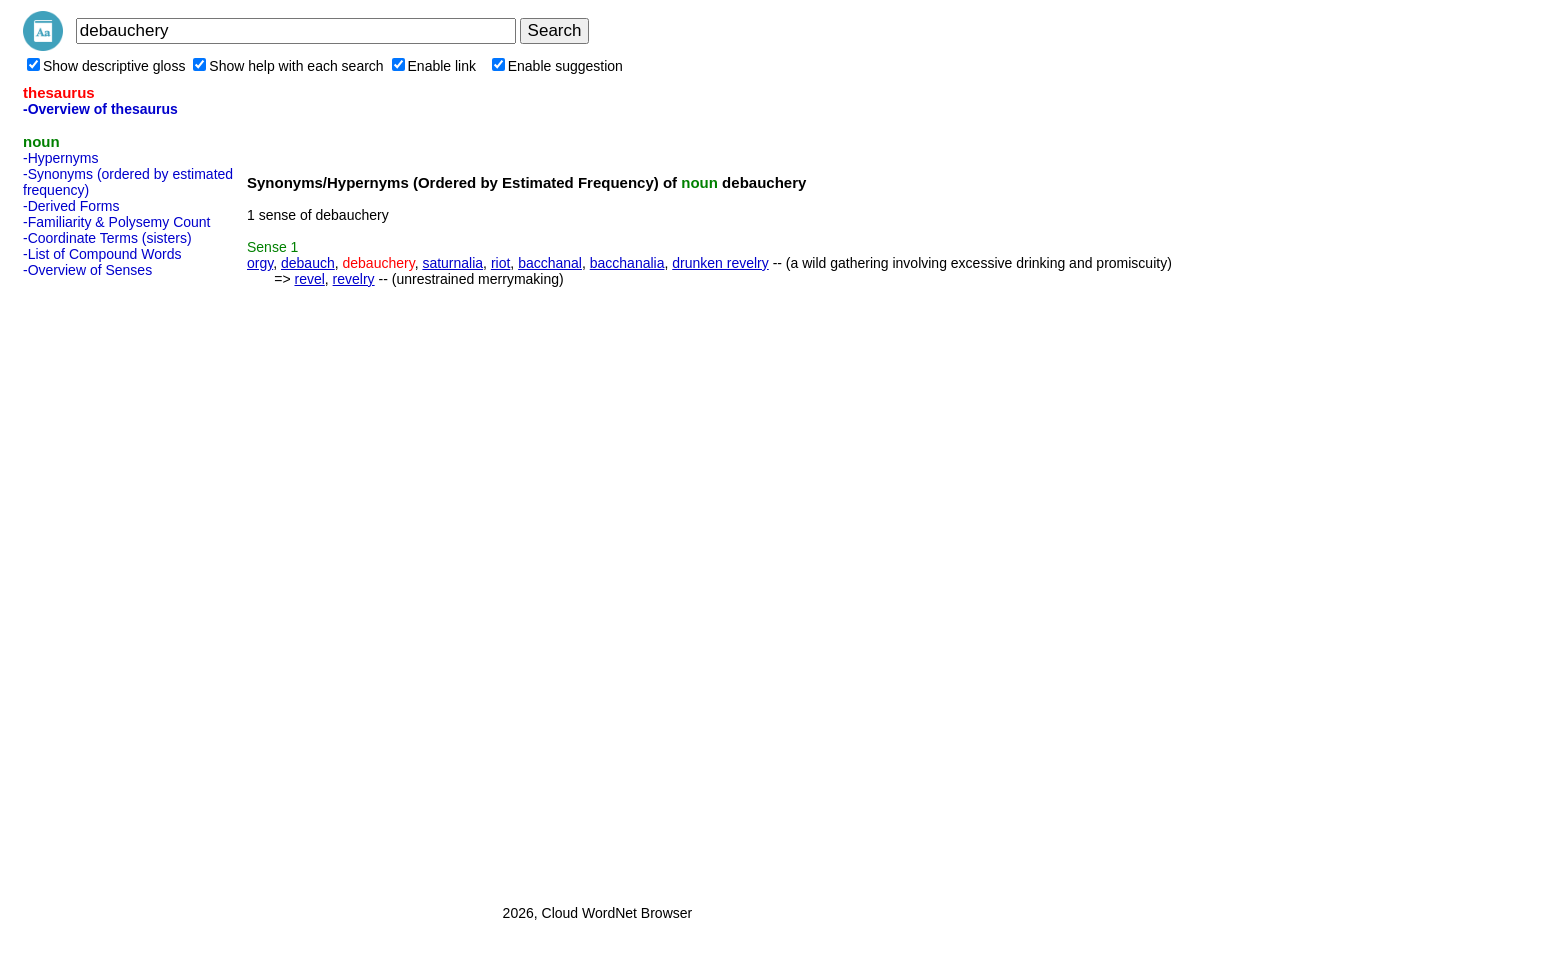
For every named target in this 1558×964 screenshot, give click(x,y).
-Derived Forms (71, 206)
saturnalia (452, 263)
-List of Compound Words (102, 254)
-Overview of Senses (87, 270)
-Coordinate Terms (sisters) (107, 238)
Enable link (434, 66)
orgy (260, 263)
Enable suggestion (557, 66)
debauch (308, 263)
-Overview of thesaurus (100, 109)
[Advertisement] (103, 585)
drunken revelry (720, 263)
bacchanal (550, 263)
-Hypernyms (60, 158)
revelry (354, 279)
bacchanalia (627, 263)
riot (500, 263)
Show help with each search (288, 66)
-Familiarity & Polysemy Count (117, 222)
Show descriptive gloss (106, 66)
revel (309, 279)
